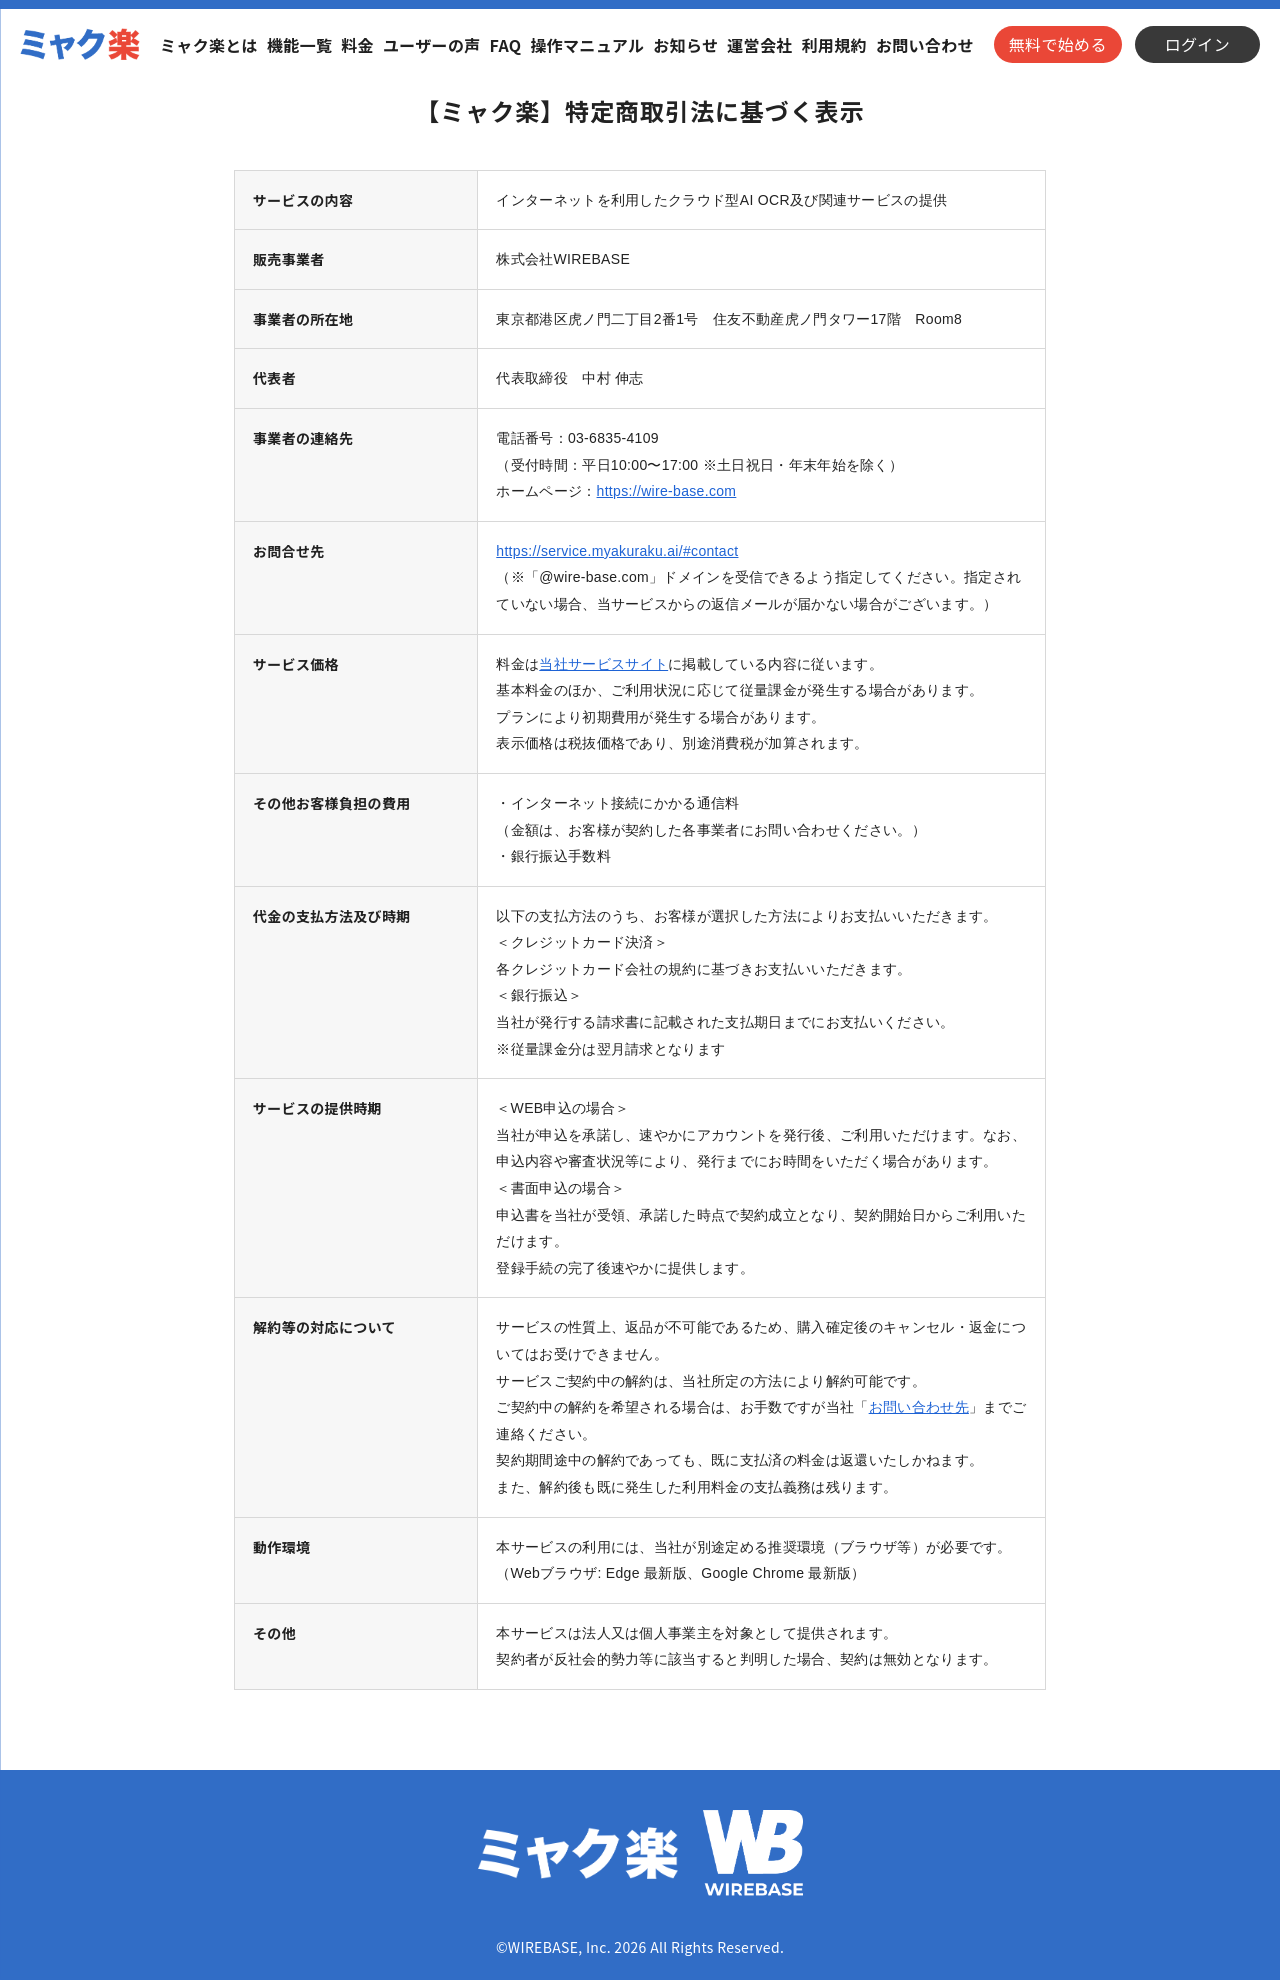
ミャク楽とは (209, 45)
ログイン (1197, 44)
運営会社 (759, 45)
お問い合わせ (925, 45)
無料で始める (1058, 44)
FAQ (506, 45)
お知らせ (685, 45)
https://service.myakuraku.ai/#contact (617, 551)
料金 (357, 45)
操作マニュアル (587, 45)
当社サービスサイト (603, 664)
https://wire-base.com (667, 491)
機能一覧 (299, 45)
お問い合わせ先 (919, 1407)
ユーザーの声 (432, 45)
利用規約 (834, 45)
